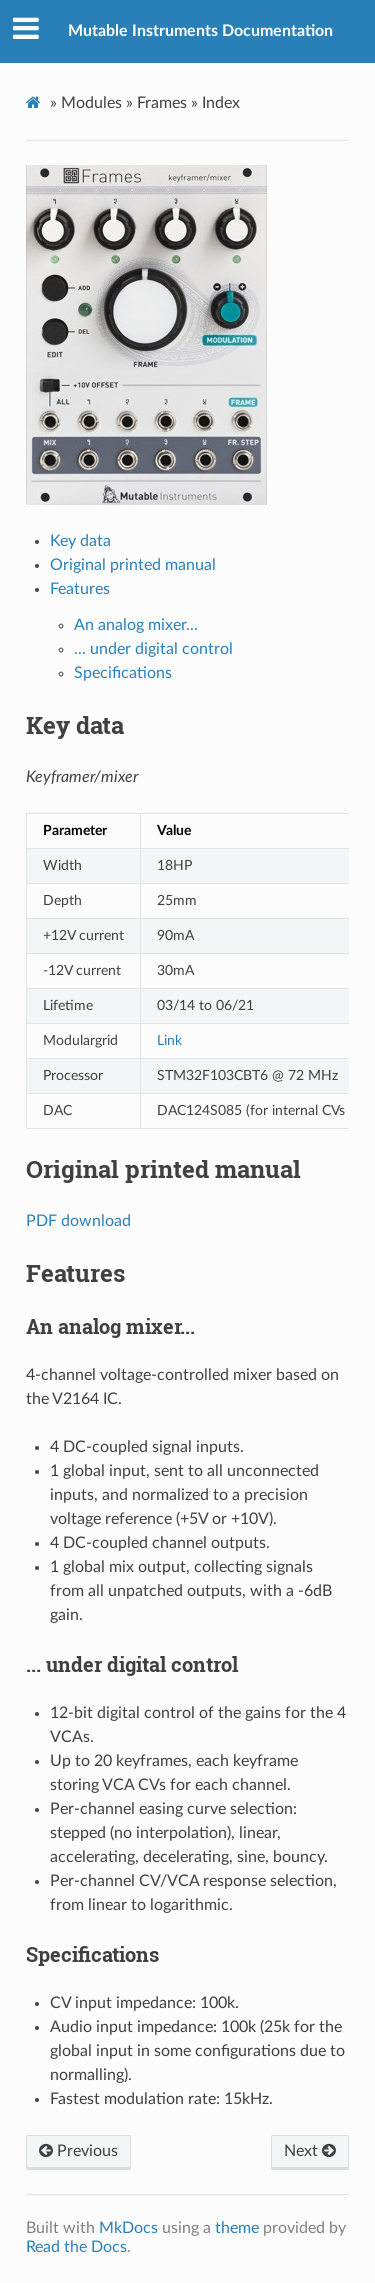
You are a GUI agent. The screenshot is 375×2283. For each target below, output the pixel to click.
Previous (78, 2151)
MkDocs (128, 2228)
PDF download (78, 1221)
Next (310, 2151)
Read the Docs (76, 2247)
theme (237, 2228)
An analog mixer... (136, 625)
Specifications (123, 673)
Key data (80, 541)
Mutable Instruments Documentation (200, 31)
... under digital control (153, 649)
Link (169, 1040)
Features (80, 589)
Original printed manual (133, 565)
